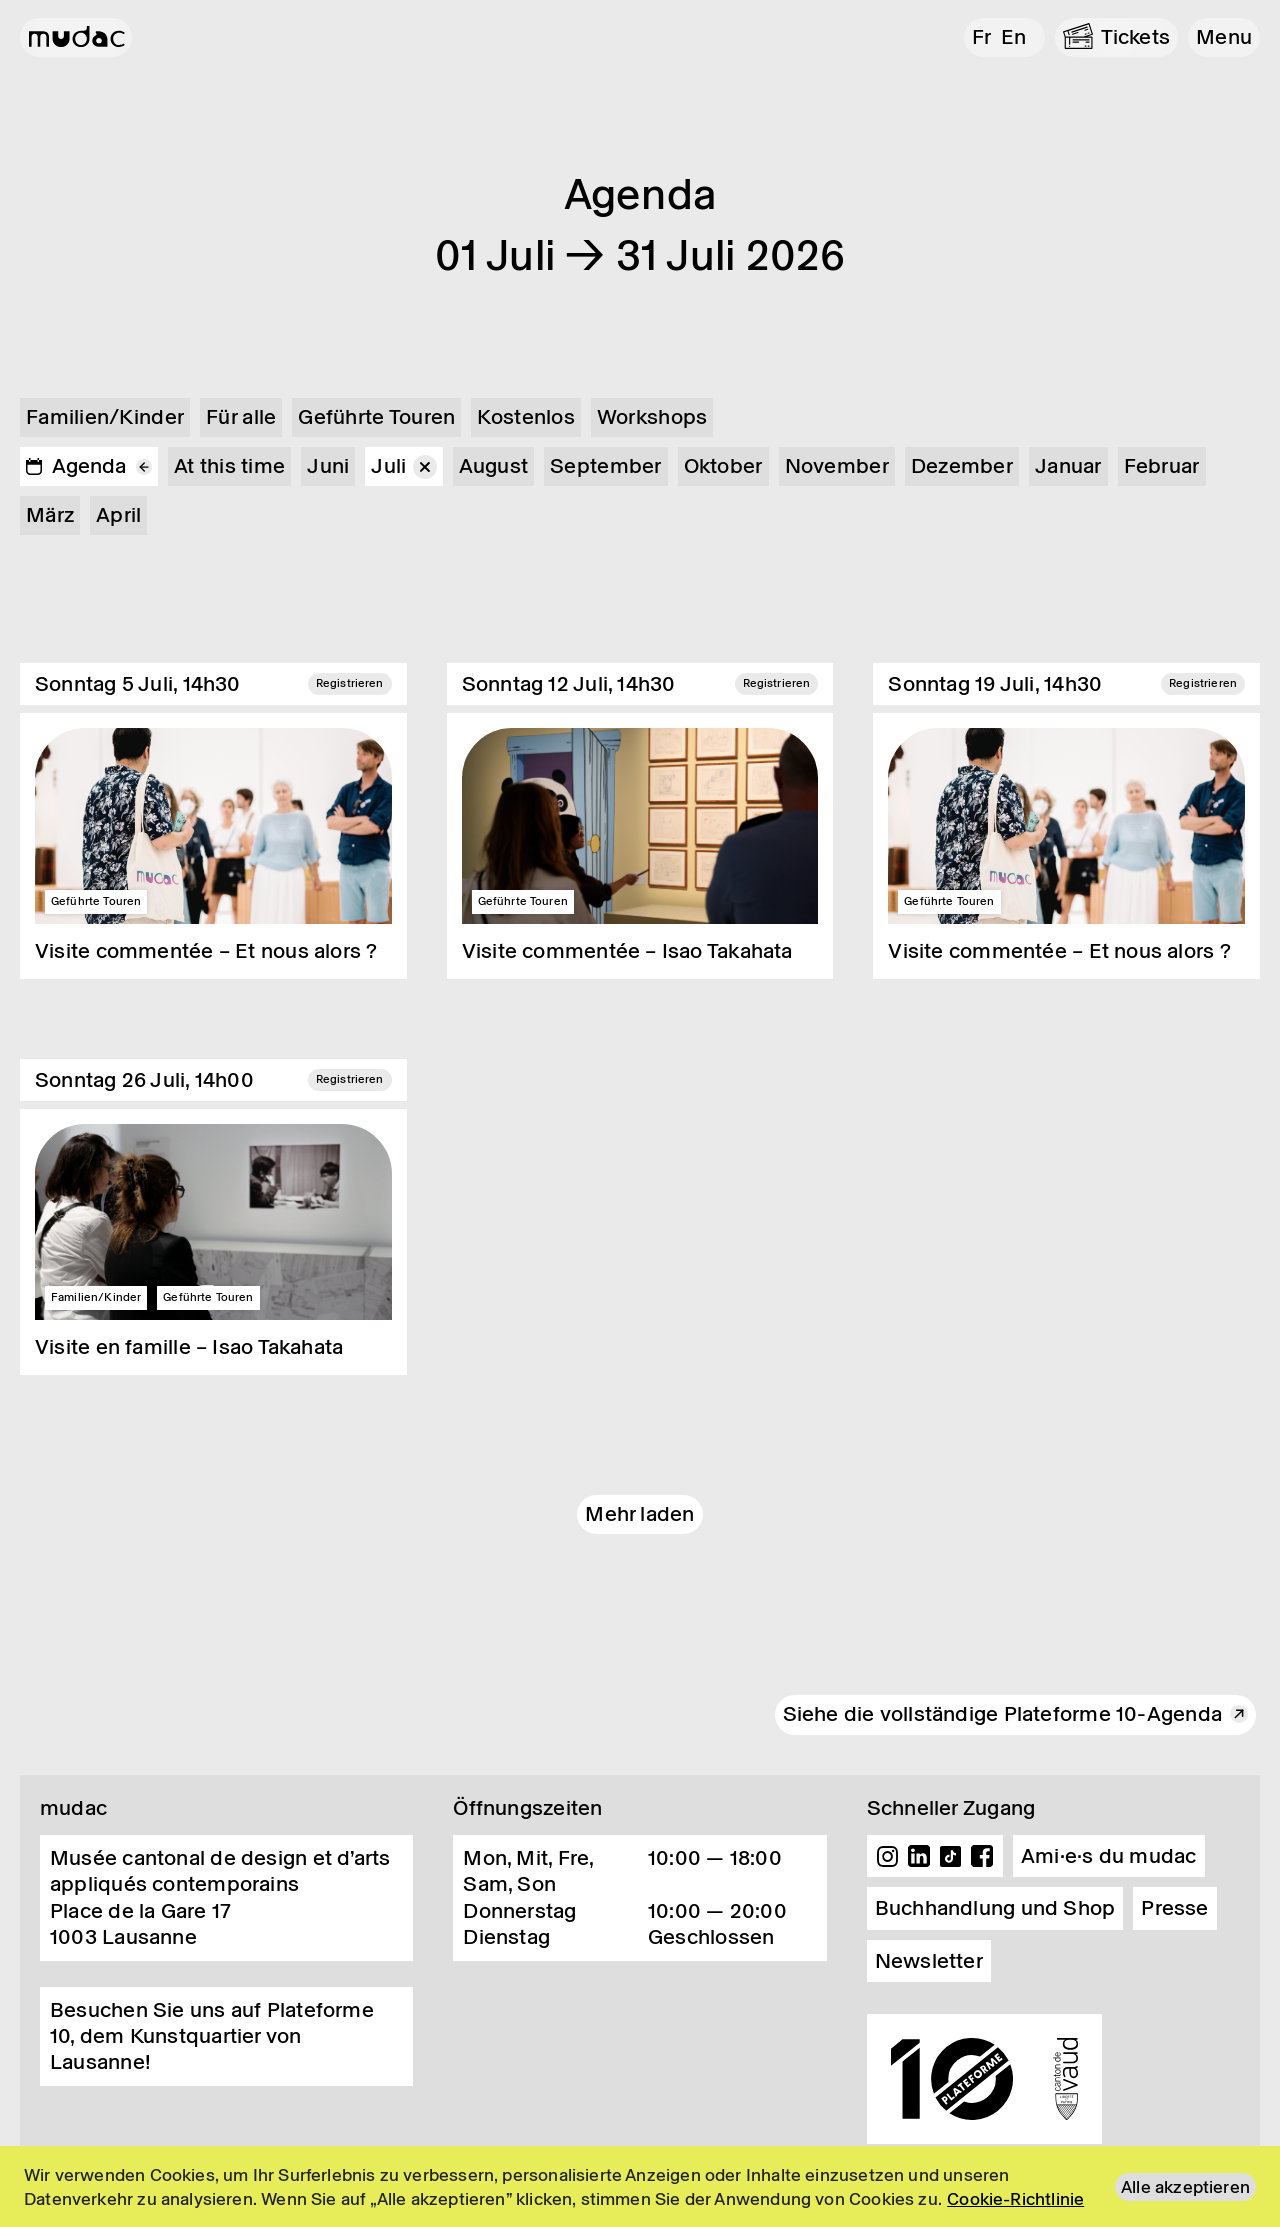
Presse (1174, 1908)
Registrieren (350, 683)
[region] (640, 2186)
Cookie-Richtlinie (1015, 2199)
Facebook (982, 1856)
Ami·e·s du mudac (1109, 1856)
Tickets (1136, 37)
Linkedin (919, 1856)
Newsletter (929, 1961)
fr (981, 37)
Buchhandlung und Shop (995, 1908)
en (1013, 37)
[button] (1224, 37)
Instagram (888, 1856)
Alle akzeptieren (1185, 2187)
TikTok (951, 1856)
